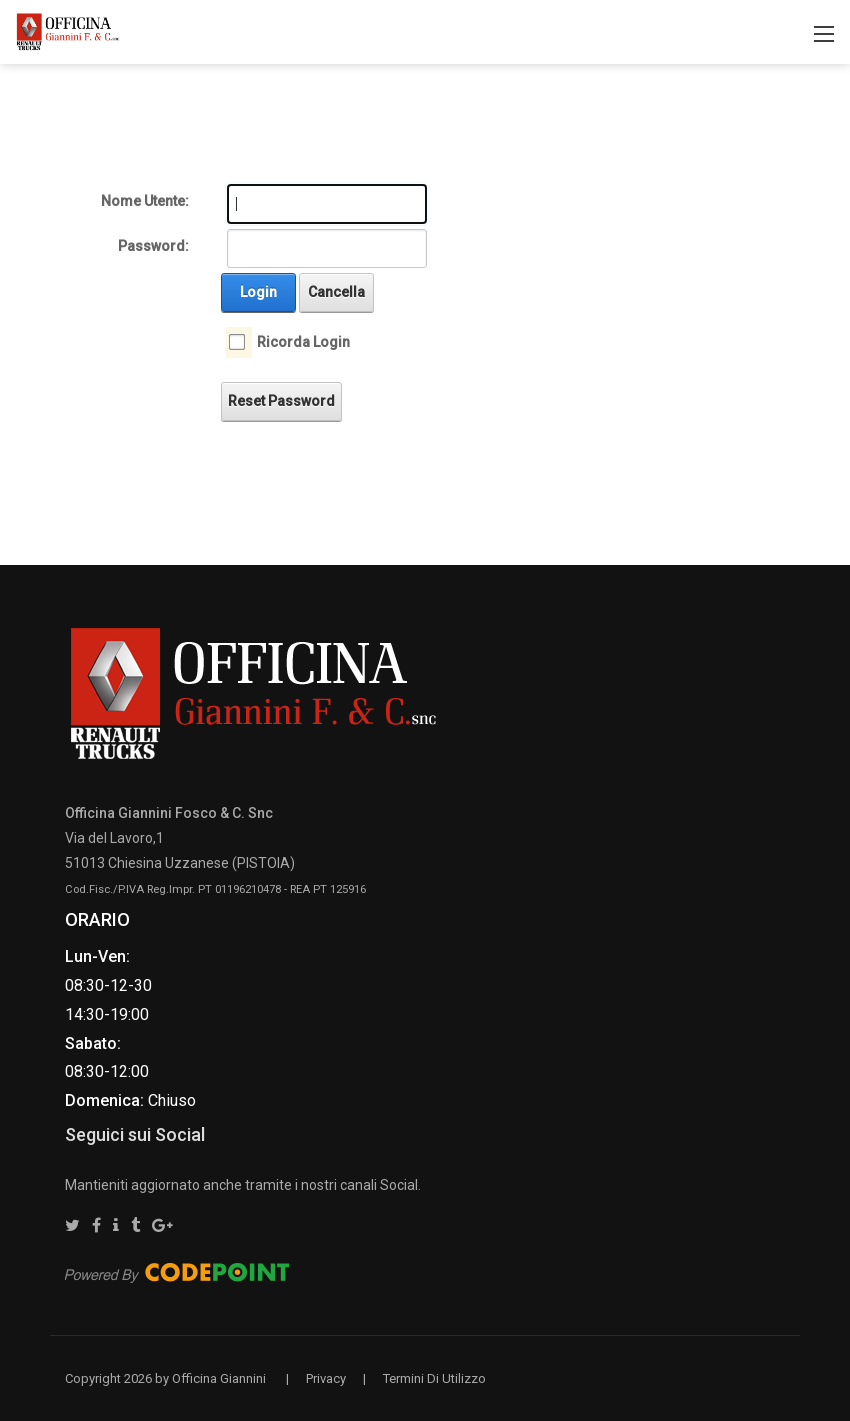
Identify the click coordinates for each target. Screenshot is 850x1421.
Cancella (336, 292)
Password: (153, 246)
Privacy (326, 1378)
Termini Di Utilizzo (434, 1378)
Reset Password (281, 401)
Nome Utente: (145, 201)
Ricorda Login (303, 342)
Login (258, 292)
